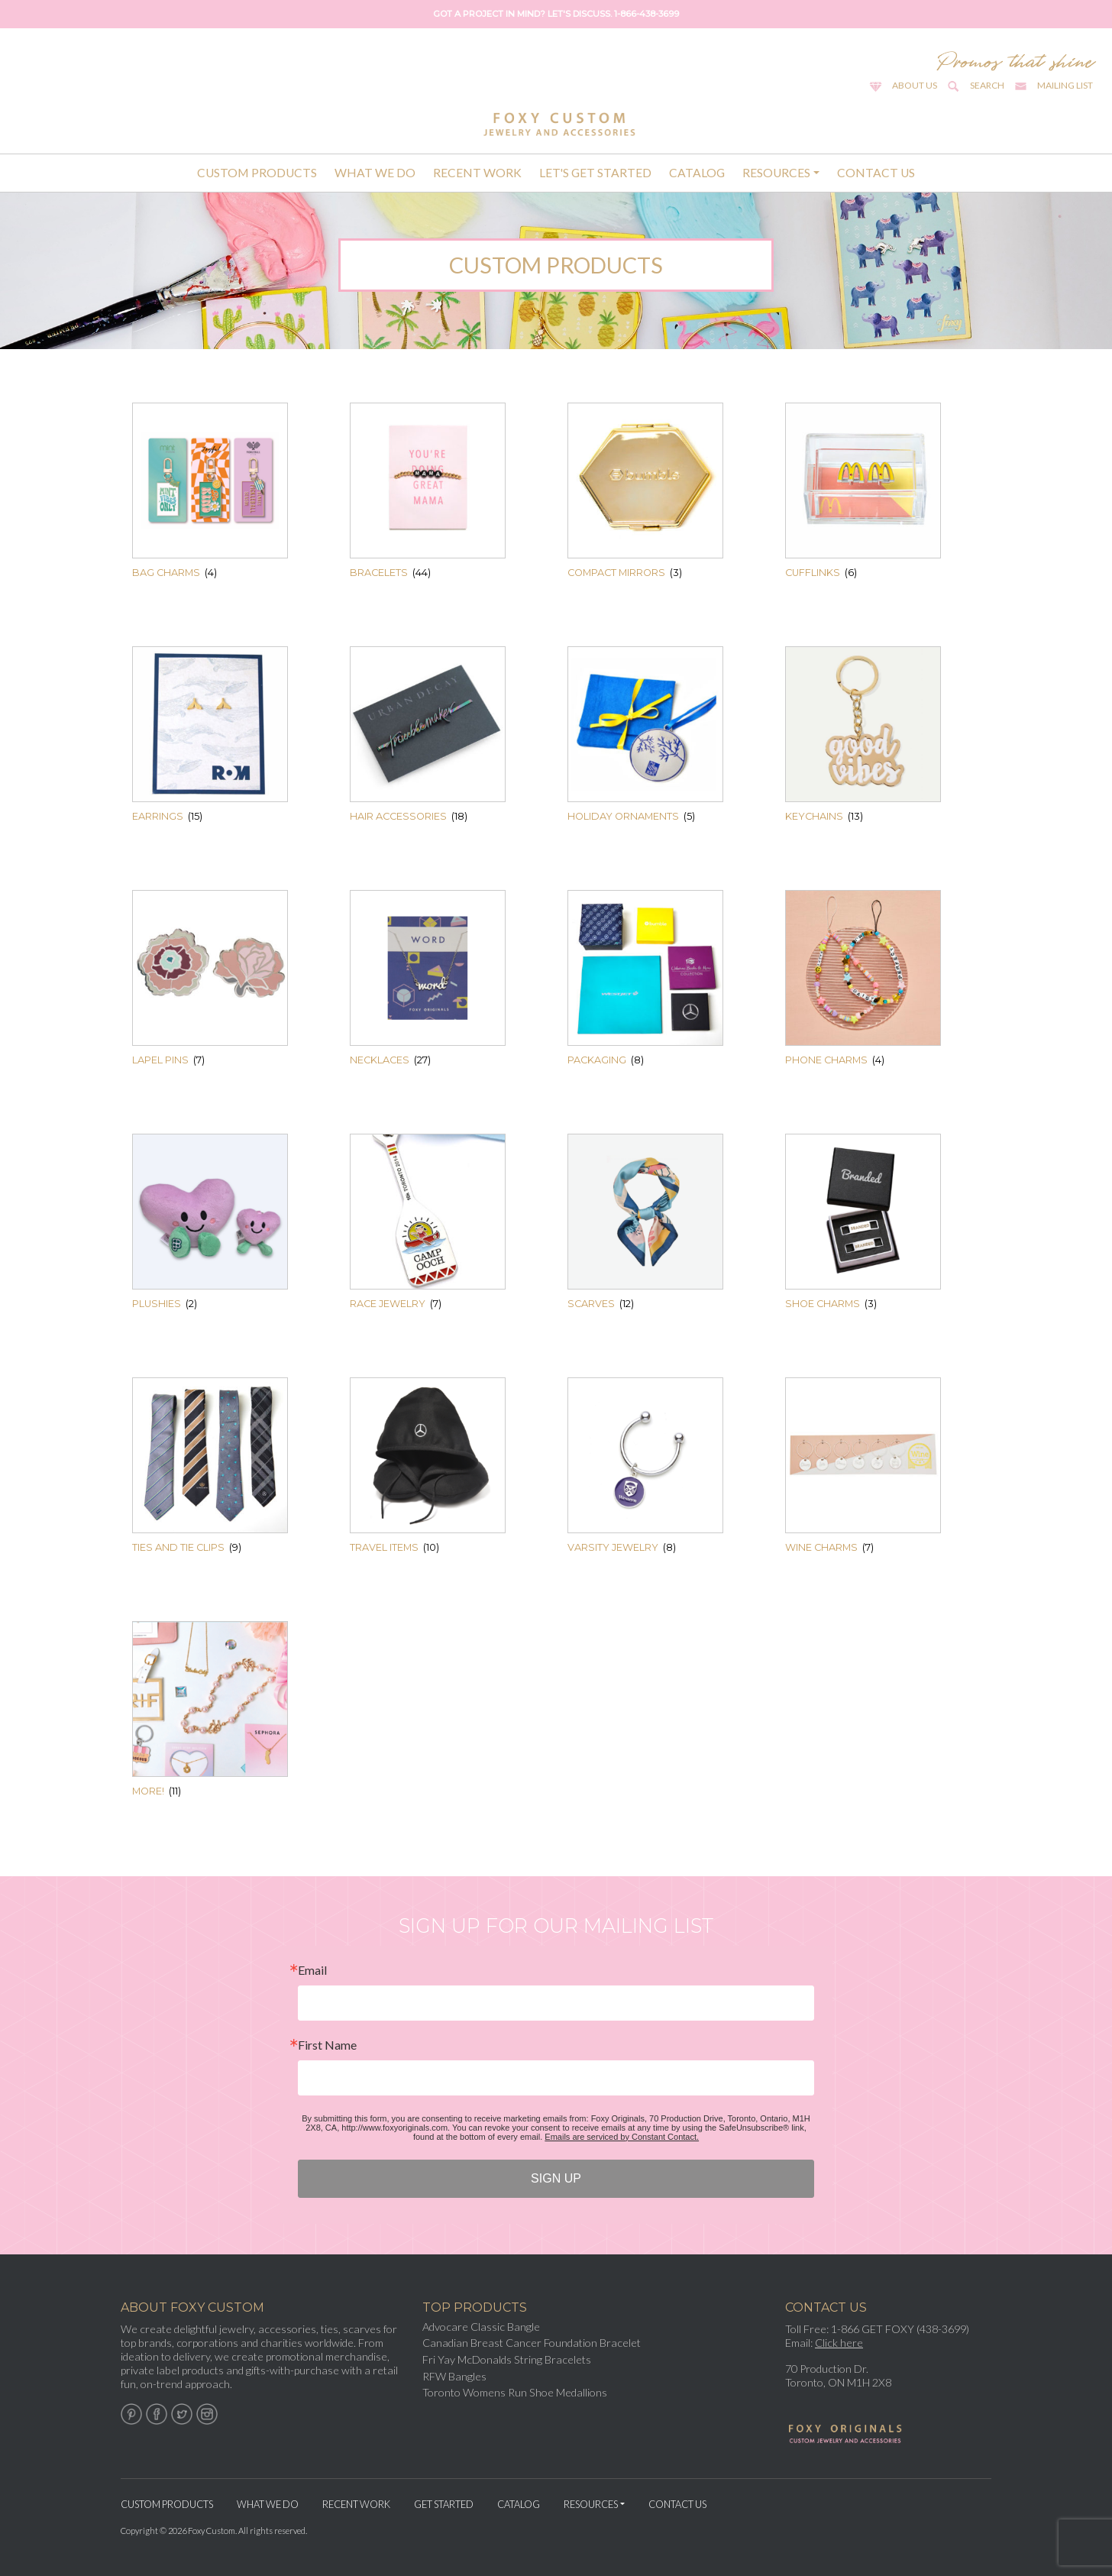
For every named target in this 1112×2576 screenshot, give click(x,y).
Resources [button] (776, 173)
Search (987, 85)
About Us (914, 85)
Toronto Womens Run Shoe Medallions (514, 2392)
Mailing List (1065, 85)
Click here (839, 2342)
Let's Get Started (595, 173)
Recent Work (477, 173)
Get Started (444, 2504)
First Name (327, 2045)
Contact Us (876, 173)
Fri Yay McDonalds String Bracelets (506, 2359)
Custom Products (257, 173)
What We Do (375, 173)
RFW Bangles (454, 2376)
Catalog (697, 173)
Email (312, 1970)
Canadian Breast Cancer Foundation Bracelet (531, 2342)
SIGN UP (556, 2178)
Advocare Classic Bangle (481, 2326)
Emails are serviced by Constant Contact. (622, 2136)
